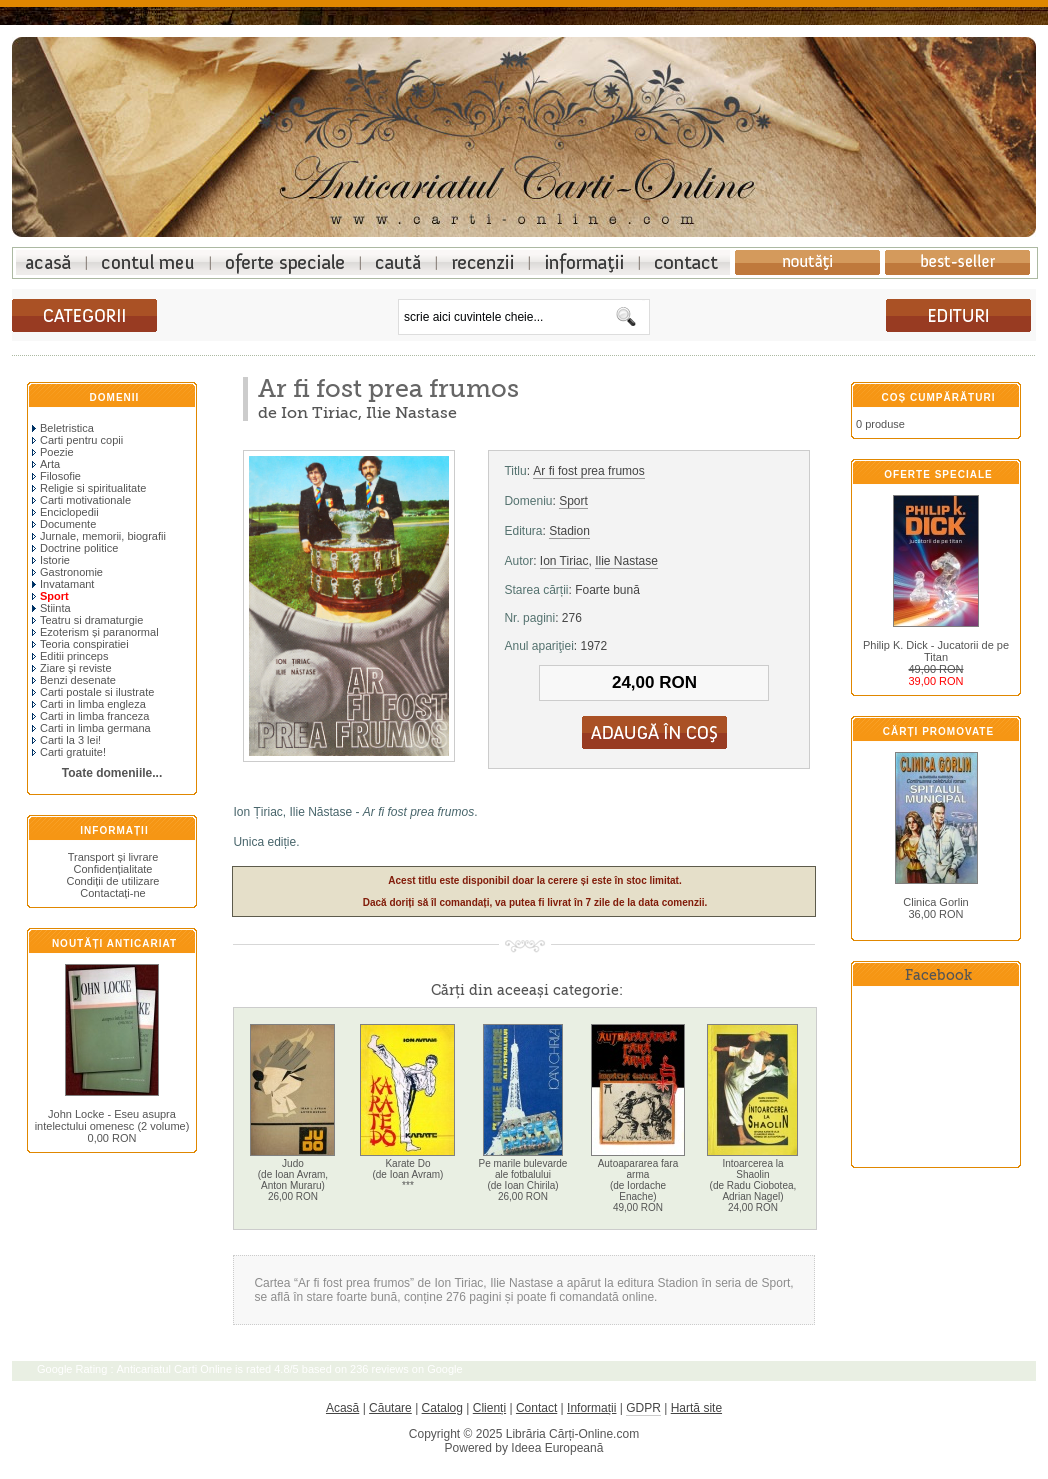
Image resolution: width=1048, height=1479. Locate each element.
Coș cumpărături (939, 397)
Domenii (115, 397)
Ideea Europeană (557, 1448)
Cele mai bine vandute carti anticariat (957, 262)
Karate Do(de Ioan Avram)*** (407, 1174)
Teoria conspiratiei (80, 644)
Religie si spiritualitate (89, 488)
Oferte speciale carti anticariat (286, 262)
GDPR (643, 1408)
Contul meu (148, 262)
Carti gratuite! (69, 752)
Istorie (51, 560)
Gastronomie (67, 572)
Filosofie (56, 476)
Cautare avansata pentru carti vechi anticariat (399, 262)
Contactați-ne (112, 893)
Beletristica (63, 428)
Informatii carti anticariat (585, 262)
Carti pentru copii (77, 440)
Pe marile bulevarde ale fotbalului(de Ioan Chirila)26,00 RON (522, 1180)
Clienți (489, 1408)
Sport (573, 501)
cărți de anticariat (958, 315)
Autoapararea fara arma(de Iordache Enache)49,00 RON (638, 1185)
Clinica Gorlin (935, 902)
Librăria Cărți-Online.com (572, 1434)
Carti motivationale (81, 500)
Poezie (53, 452)
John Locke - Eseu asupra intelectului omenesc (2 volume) (112, 1120)
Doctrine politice (75, 548)
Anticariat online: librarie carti (51, 262)
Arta (46, 464)
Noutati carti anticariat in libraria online (807, 262)
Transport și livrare (113, 857)
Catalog (442, 1408)
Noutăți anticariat (114, 943)
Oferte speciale (938, 474)
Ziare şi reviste (72, 668)
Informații (114, 830)
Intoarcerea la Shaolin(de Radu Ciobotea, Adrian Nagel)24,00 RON (753, 1185)
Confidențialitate (113, 869)
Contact (536, 1408)
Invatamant (63, 584)
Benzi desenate (74, 680)
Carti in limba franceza (90, 716)
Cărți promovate (938, 731)
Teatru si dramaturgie (87, 620)
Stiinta (51, 608)
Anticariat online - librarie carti (524, 132)
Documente (64, 524)
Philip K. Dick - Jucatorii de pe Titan (936, 651)
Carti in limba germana (91, 728)
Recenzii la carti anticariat (483, 262)
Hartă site (696, 1408)
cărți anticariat (84, 315)
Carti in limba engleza (89, 704)
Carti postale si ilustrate (93, 692)
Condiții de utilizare (113, 881)
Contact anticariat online (685, 262)
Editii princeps (70, 656)
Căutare (390, 1408)
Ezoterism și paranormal (95, 632)
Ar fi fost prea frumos (588, 471)
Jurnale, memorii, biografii (99, 536)
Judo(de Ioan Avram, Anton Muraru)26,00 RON (293, 1180)
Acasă (342, 1408)
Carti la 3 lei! (66, 740)
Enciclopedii (65, 512)
